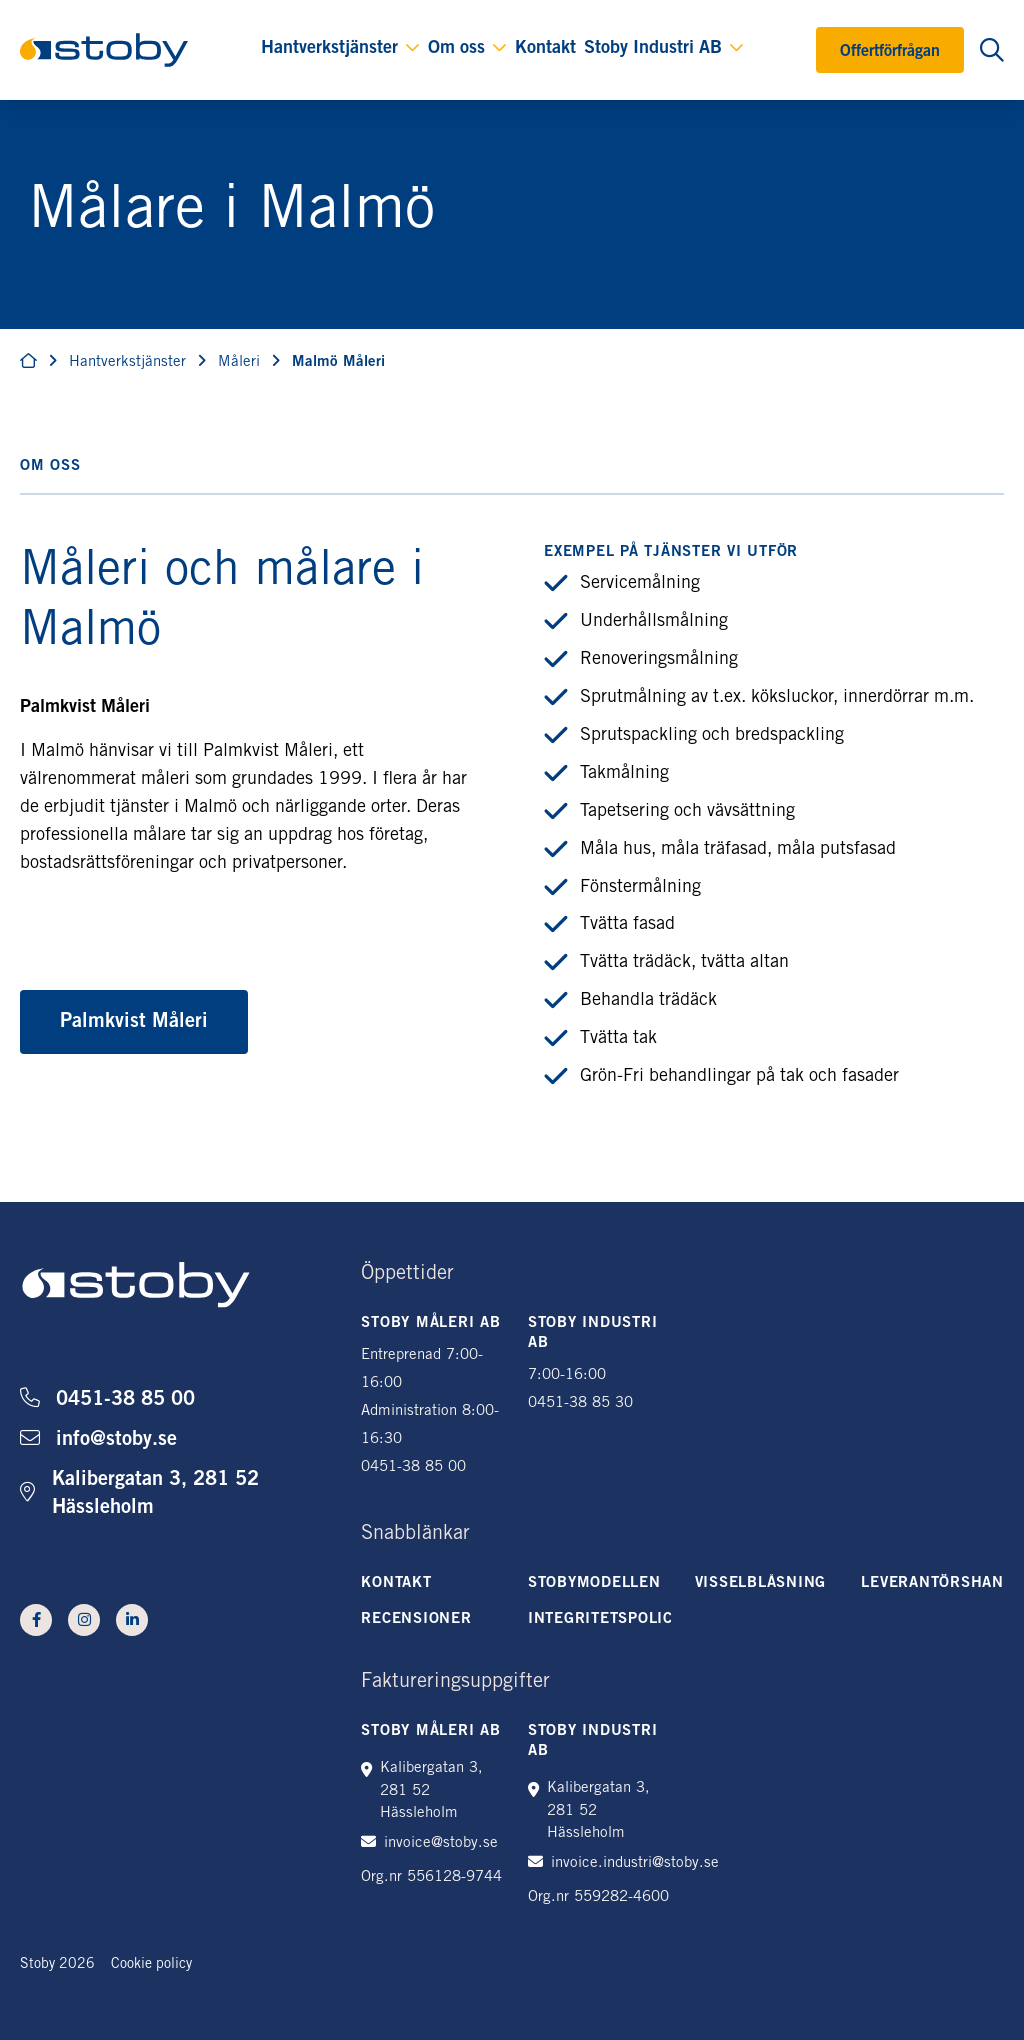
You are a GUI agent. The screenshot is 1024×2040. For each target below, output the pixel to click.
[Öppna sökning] (992, 50)
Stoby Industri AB (653, 49)
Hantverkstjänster (329, 49)
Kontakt (545, 49)
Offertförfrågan (890, 52)
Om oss (456, 49)
